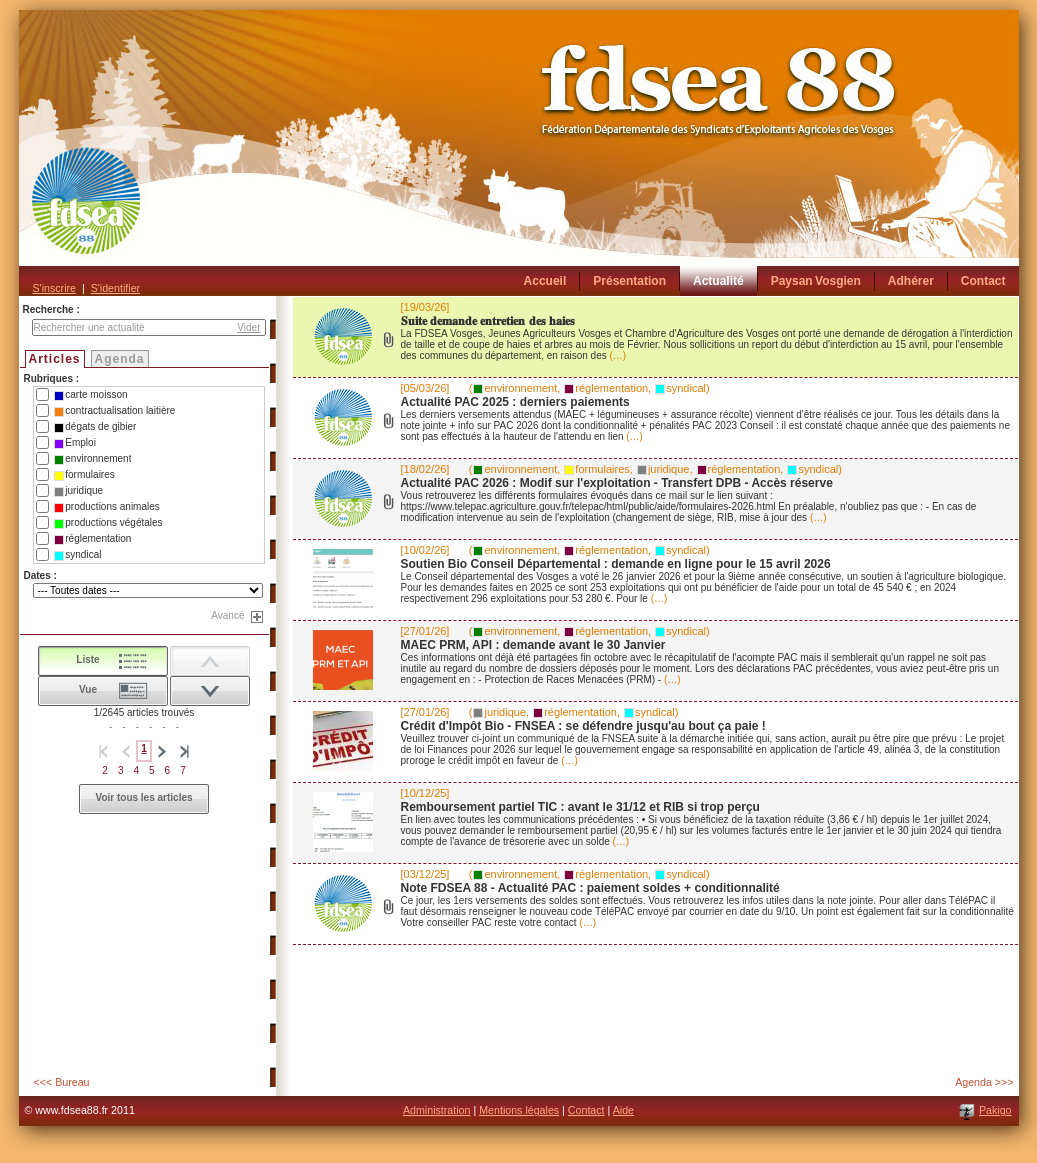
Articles (55, 359)
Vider (248, 327)
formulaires (84, 475)
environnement (92, 459)
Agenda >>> (984, 1082)
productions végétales (108, 523)
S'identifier (115, 288)
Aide (623, 1110)
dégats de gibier (95, 427)
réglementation (92, 539)
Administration (437, 1110)
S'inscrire (54, 288)
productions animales (107, 507)
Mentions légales (519, 1110)
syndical (77, 555)
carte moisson (90, 395)
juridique (78, 491)
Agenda (120, 359)
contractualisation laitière (114, 411)
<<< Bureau (62, 1082)
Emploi (75, 443)
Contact (586, 1110)
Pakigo (995, 1110)
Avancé (227, 615)
